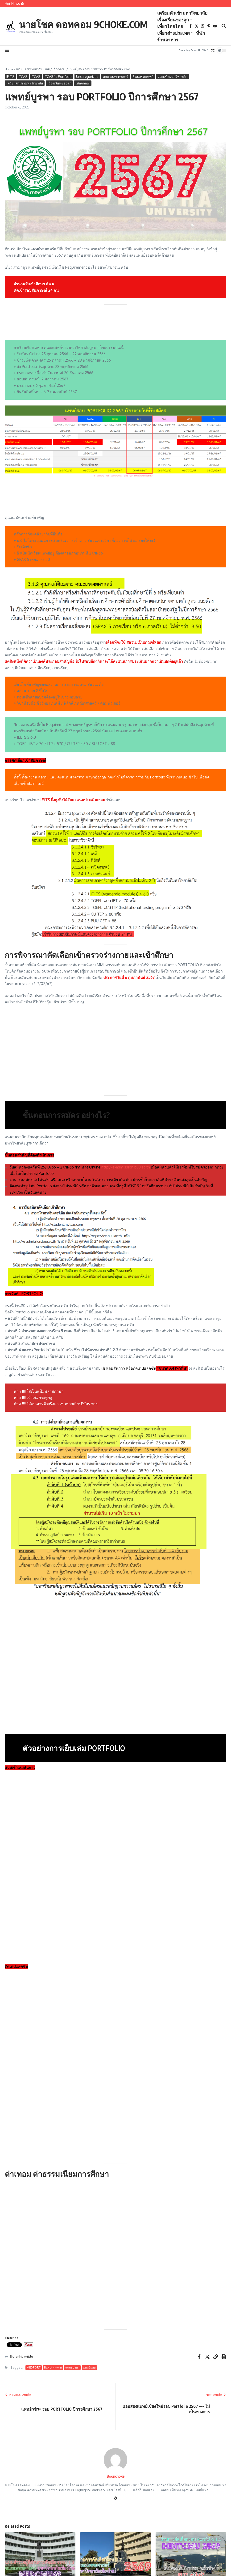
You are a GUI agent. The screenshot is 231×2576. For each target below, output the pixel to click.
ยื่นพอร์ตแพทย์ (143, 77)
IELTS (10, 77)
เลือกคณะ (59, 69)
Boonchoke (115, 2476)
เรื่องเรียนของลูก (175, 19)
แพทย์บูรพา (72, 2367)
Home (9, 69)
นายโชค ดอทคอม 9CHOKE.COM (83, 24)
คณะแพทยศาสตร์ (115, 77)
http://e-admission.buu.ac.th (125, 1167)
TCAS (23, 77)
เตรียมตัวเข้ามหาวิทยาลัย (182, 13)
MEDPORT (34, 2367)
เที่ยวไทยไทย (170, 26)
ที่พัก (200, 33)
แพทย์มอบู (89, 2367)
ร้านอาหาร (167, 39)
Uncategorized (87, 77)
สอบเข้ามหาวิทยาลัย (172, 77)
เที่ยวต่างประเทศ (175, 33)
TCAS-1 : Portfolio (58, 77)
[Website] (115, 2498)
